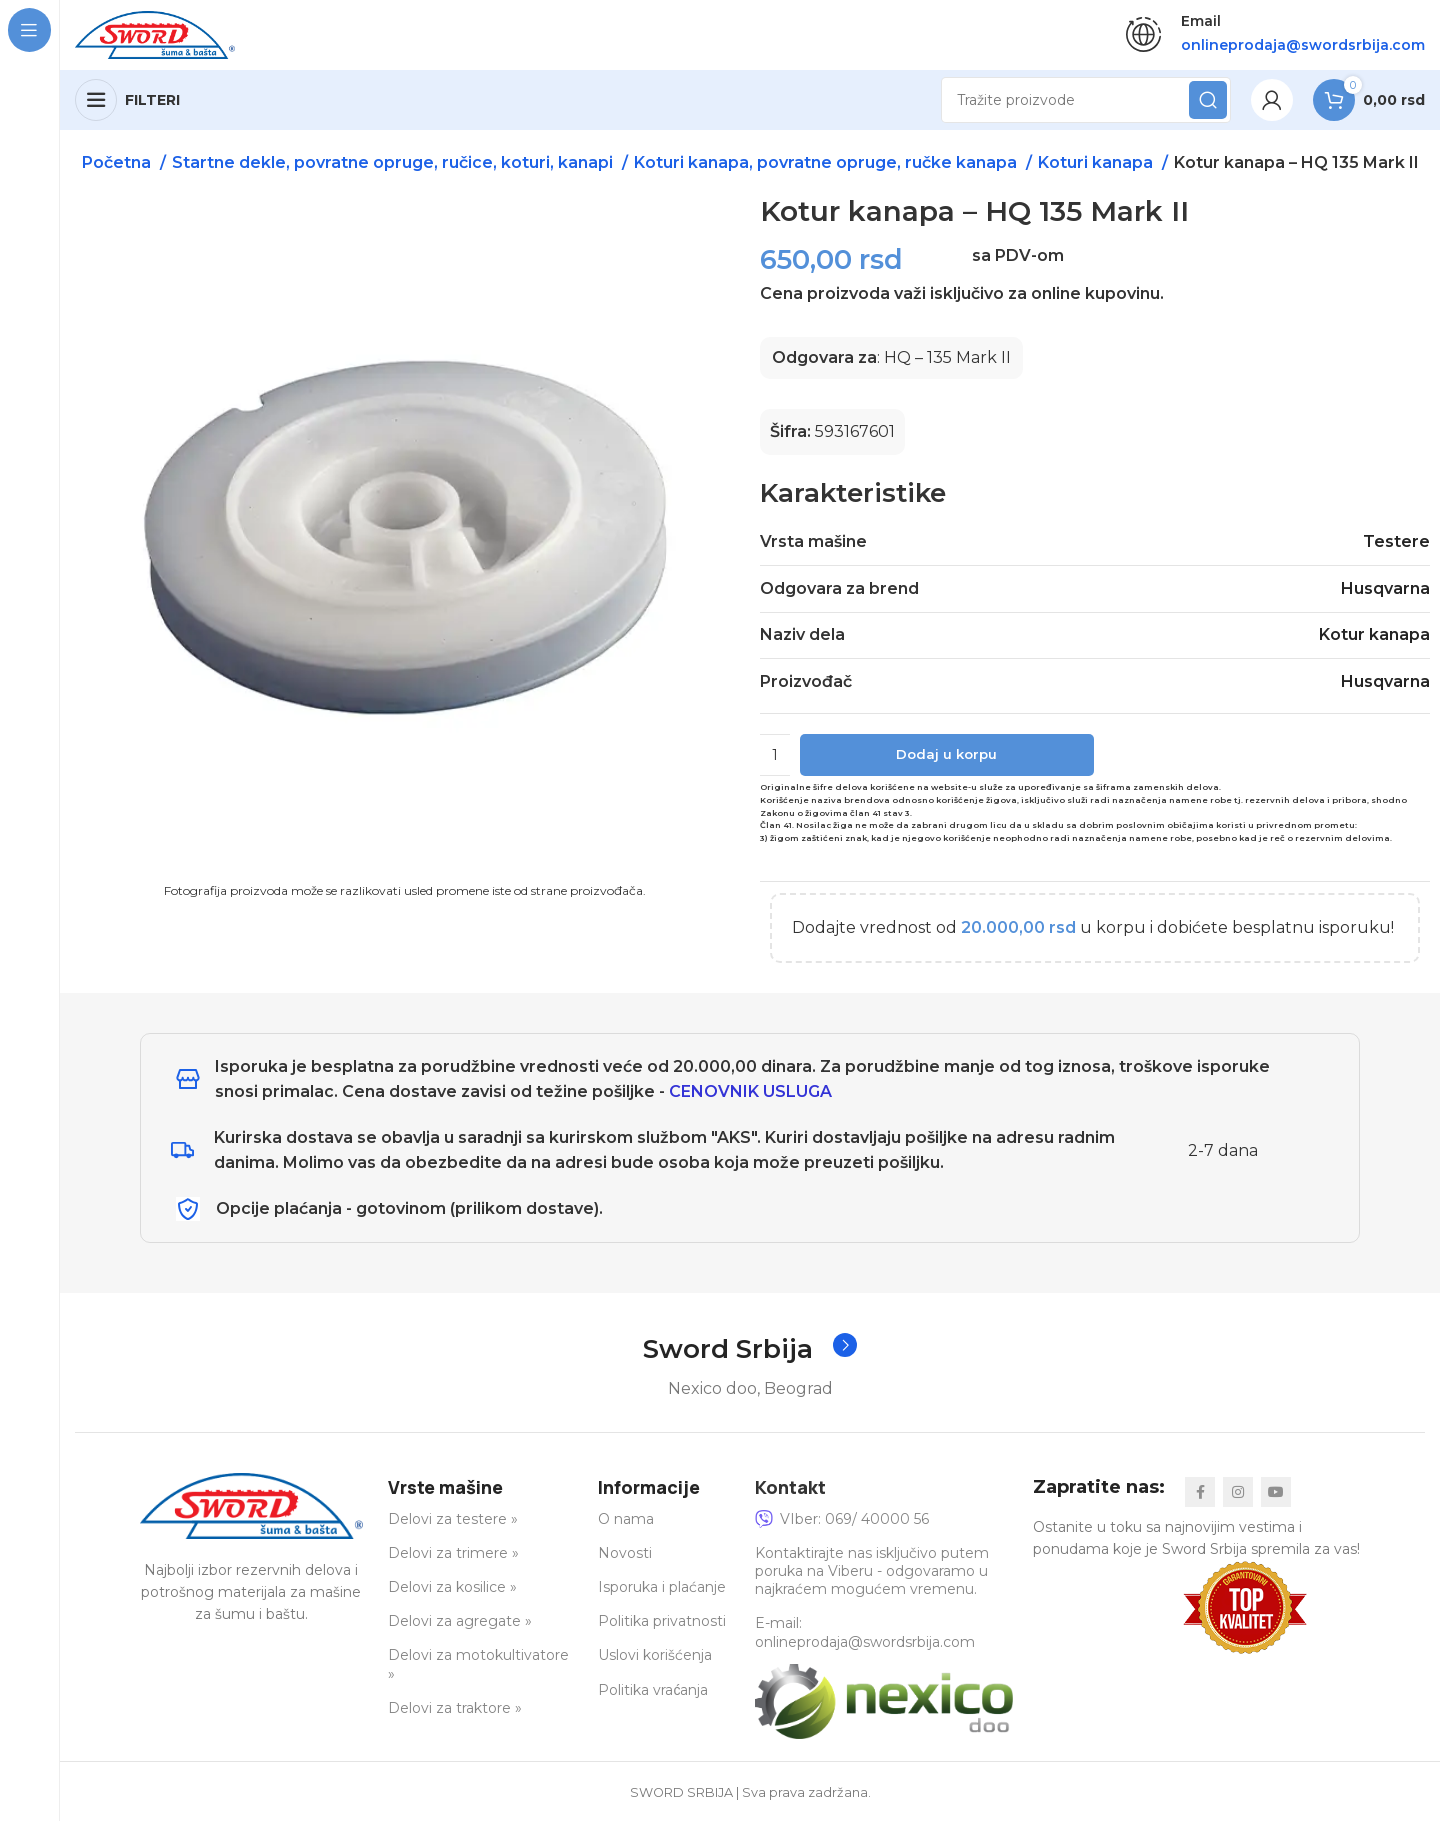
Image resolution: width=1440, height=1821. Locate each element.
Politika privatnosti (662, 1621)
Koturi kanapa (1097, 162)
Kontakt (790, 1487)
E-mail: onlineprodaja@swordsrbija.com (865, 1633)
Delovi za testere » (453, 1519)
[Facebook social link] (1200, 1492)
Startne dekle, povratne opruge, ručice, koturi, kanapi (394, 162)
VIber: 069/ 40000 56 (842, 1519)
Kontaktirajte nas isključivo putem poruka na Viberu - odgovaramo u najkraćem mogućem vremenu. (872, 1571)
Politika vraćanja (653, 1690)
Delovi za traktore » (455, 1708)
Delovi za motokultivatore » (478, 1665)
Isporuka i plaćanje (662, 1587)
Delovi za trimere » (453, 1553)
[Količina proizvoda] (775, 755)
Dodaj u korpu (946, 754)
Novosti (625, 1553)
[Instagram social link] (1238, 1492)
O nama (626, 1519)
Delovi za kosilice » (452, 1587)
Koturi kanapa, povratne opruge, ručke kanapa (827, 162)
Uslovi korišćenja (655, 1656)
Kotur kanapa (1374, 634)
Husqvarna (1385, 588)
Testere (1396, 542)
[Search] (1086, 100)
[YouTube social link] (1276, 1492)
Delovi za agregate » (460, 1621)
